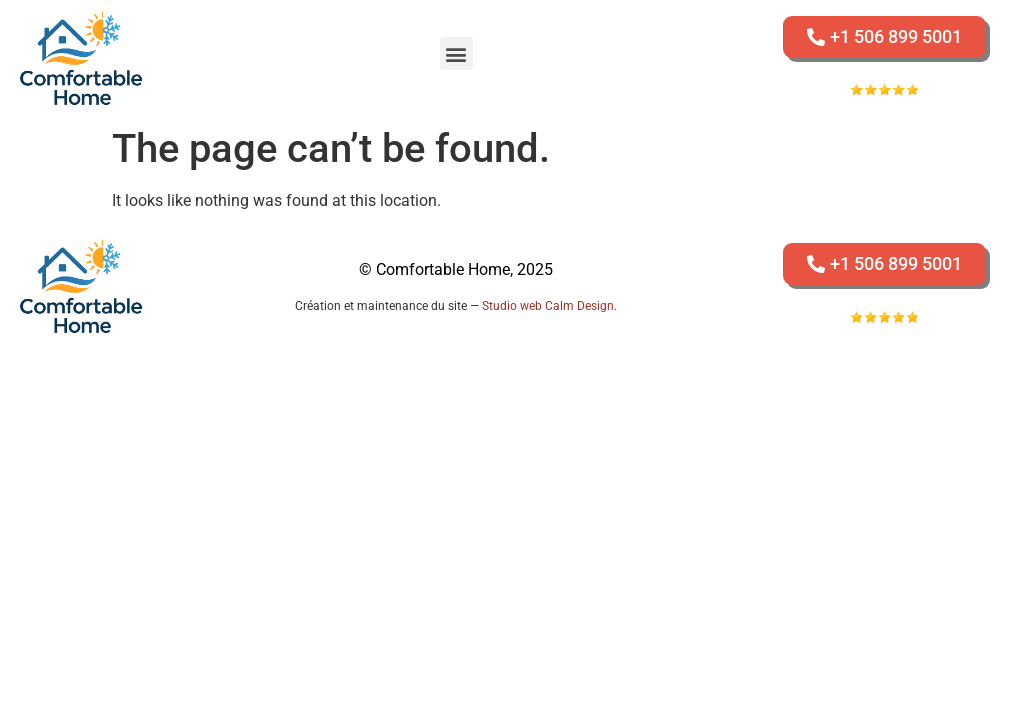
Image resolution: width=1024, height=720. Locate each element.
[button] (456, 53)
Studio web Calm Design (548, 306)
